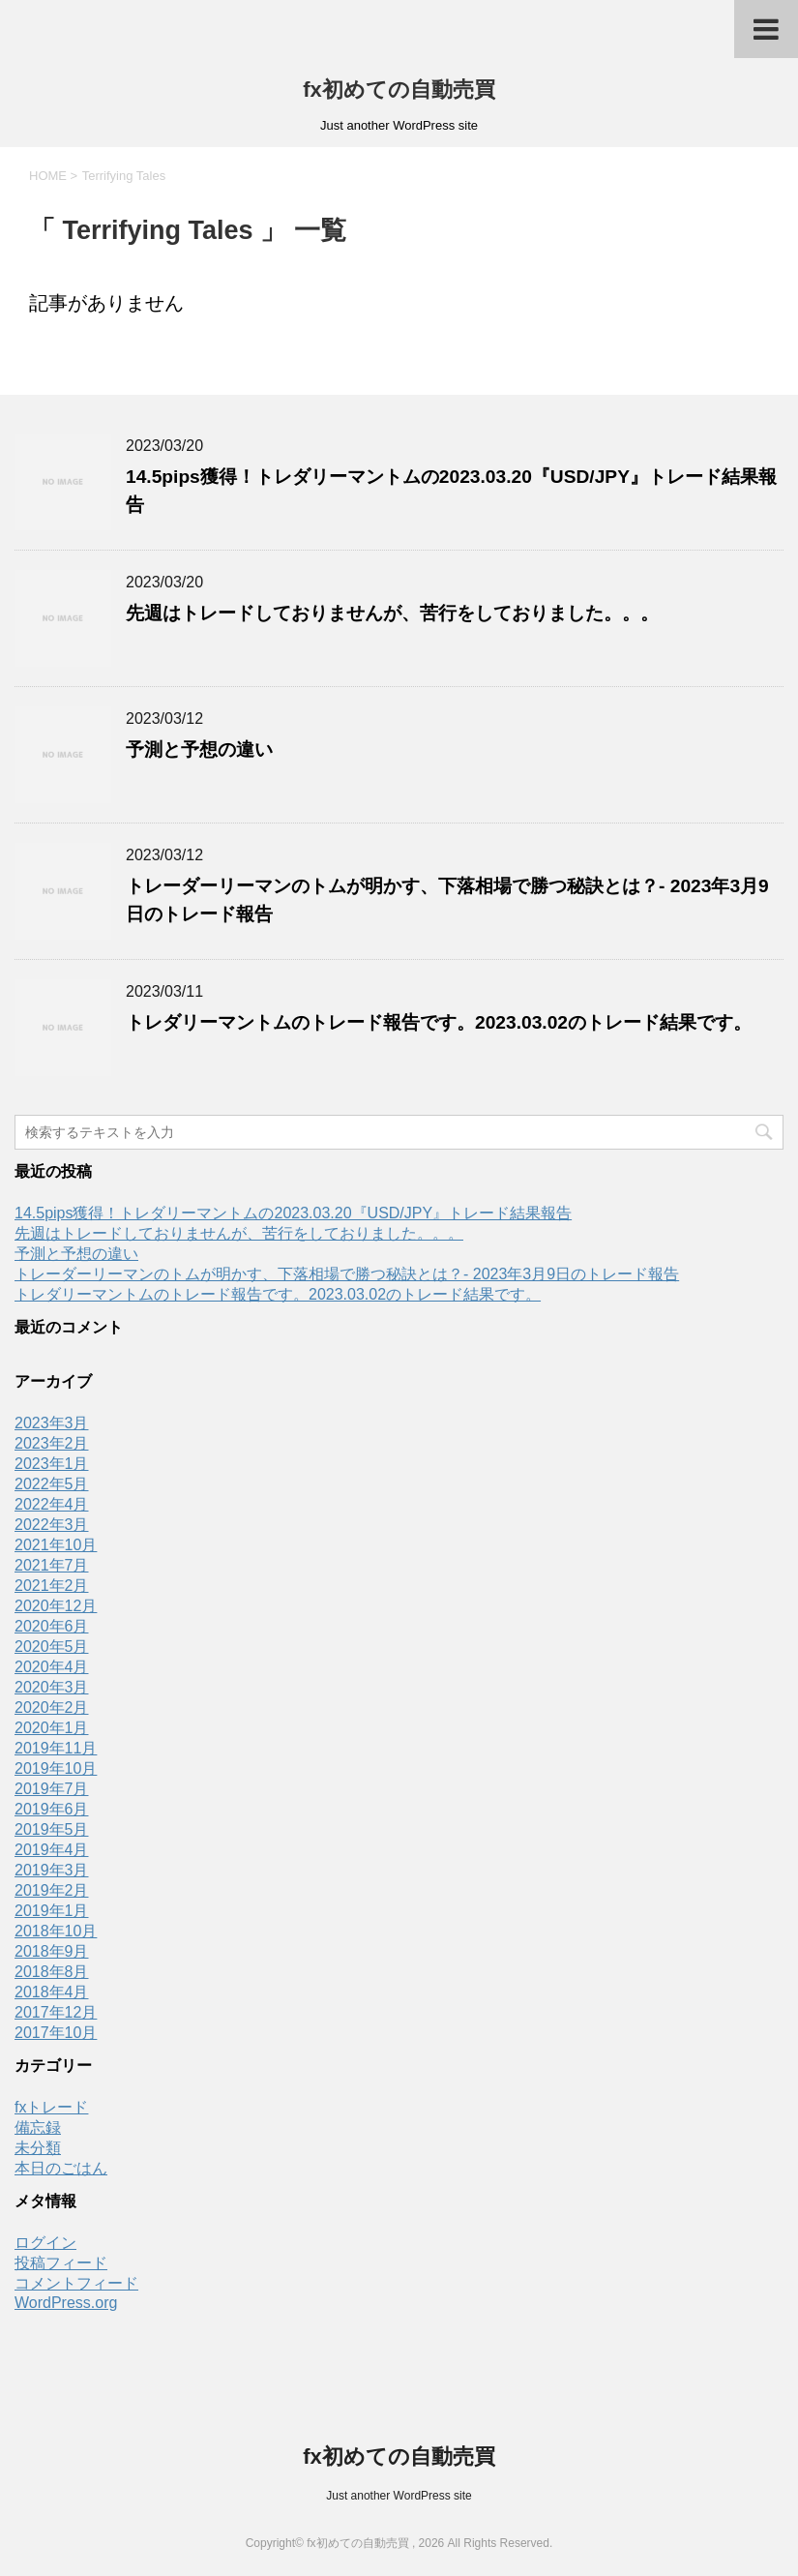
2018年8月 (52, 1971)
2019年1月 (52, 1910)
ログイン (45, 2242)
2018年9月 (52, 1951)
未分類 (38, 2148)
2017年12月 (56, 2012)
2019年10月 (56, 1768)
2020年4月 (52, 1667)
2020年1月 (52, 1728)
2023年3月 (52, 1423)
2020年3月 (52, 1687)
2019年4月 (52, 1850)
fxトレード (51, 2107)
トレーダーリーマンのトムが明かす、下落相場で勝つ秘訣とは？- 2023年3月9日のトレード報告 (347, 1274)
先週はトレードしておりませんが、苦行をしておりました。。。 (392, 613)
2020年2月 (52, 1707)
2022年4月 (52, 1504)
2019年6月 (52, 1809)
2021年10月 (56, 1545)
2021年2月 (52, 1585)
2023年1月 (52, 1463)
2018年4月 (52, 1992)
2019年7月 (52, 1789)
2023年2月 (52, 1443)
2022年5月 (52, 1484)
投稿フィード (61, 2263)
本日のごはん (61, 2168)
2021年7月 (52, 1565)
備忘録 (38, 2127)
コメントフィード (76, 2283)
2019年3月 (52, 1870)
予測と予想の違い (199, 749)
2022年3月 (52, 1524)
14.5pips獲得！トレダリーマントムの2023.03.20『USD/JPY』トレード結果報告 (293, 1213)
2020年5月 (52, 1646)
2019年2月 (52, 1890)
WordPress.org (66, 2302)
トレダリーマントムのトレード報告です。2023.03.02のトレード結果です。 (439, 1022)
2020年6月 (52, 1626)
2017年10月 (56, 2032)
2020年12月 (56, 1606)
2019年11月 (56, 1748)
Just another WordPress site (399, 2495)
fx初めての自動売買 (399, 89)
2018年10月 (56, 1931)
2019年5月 (52, 1829)
